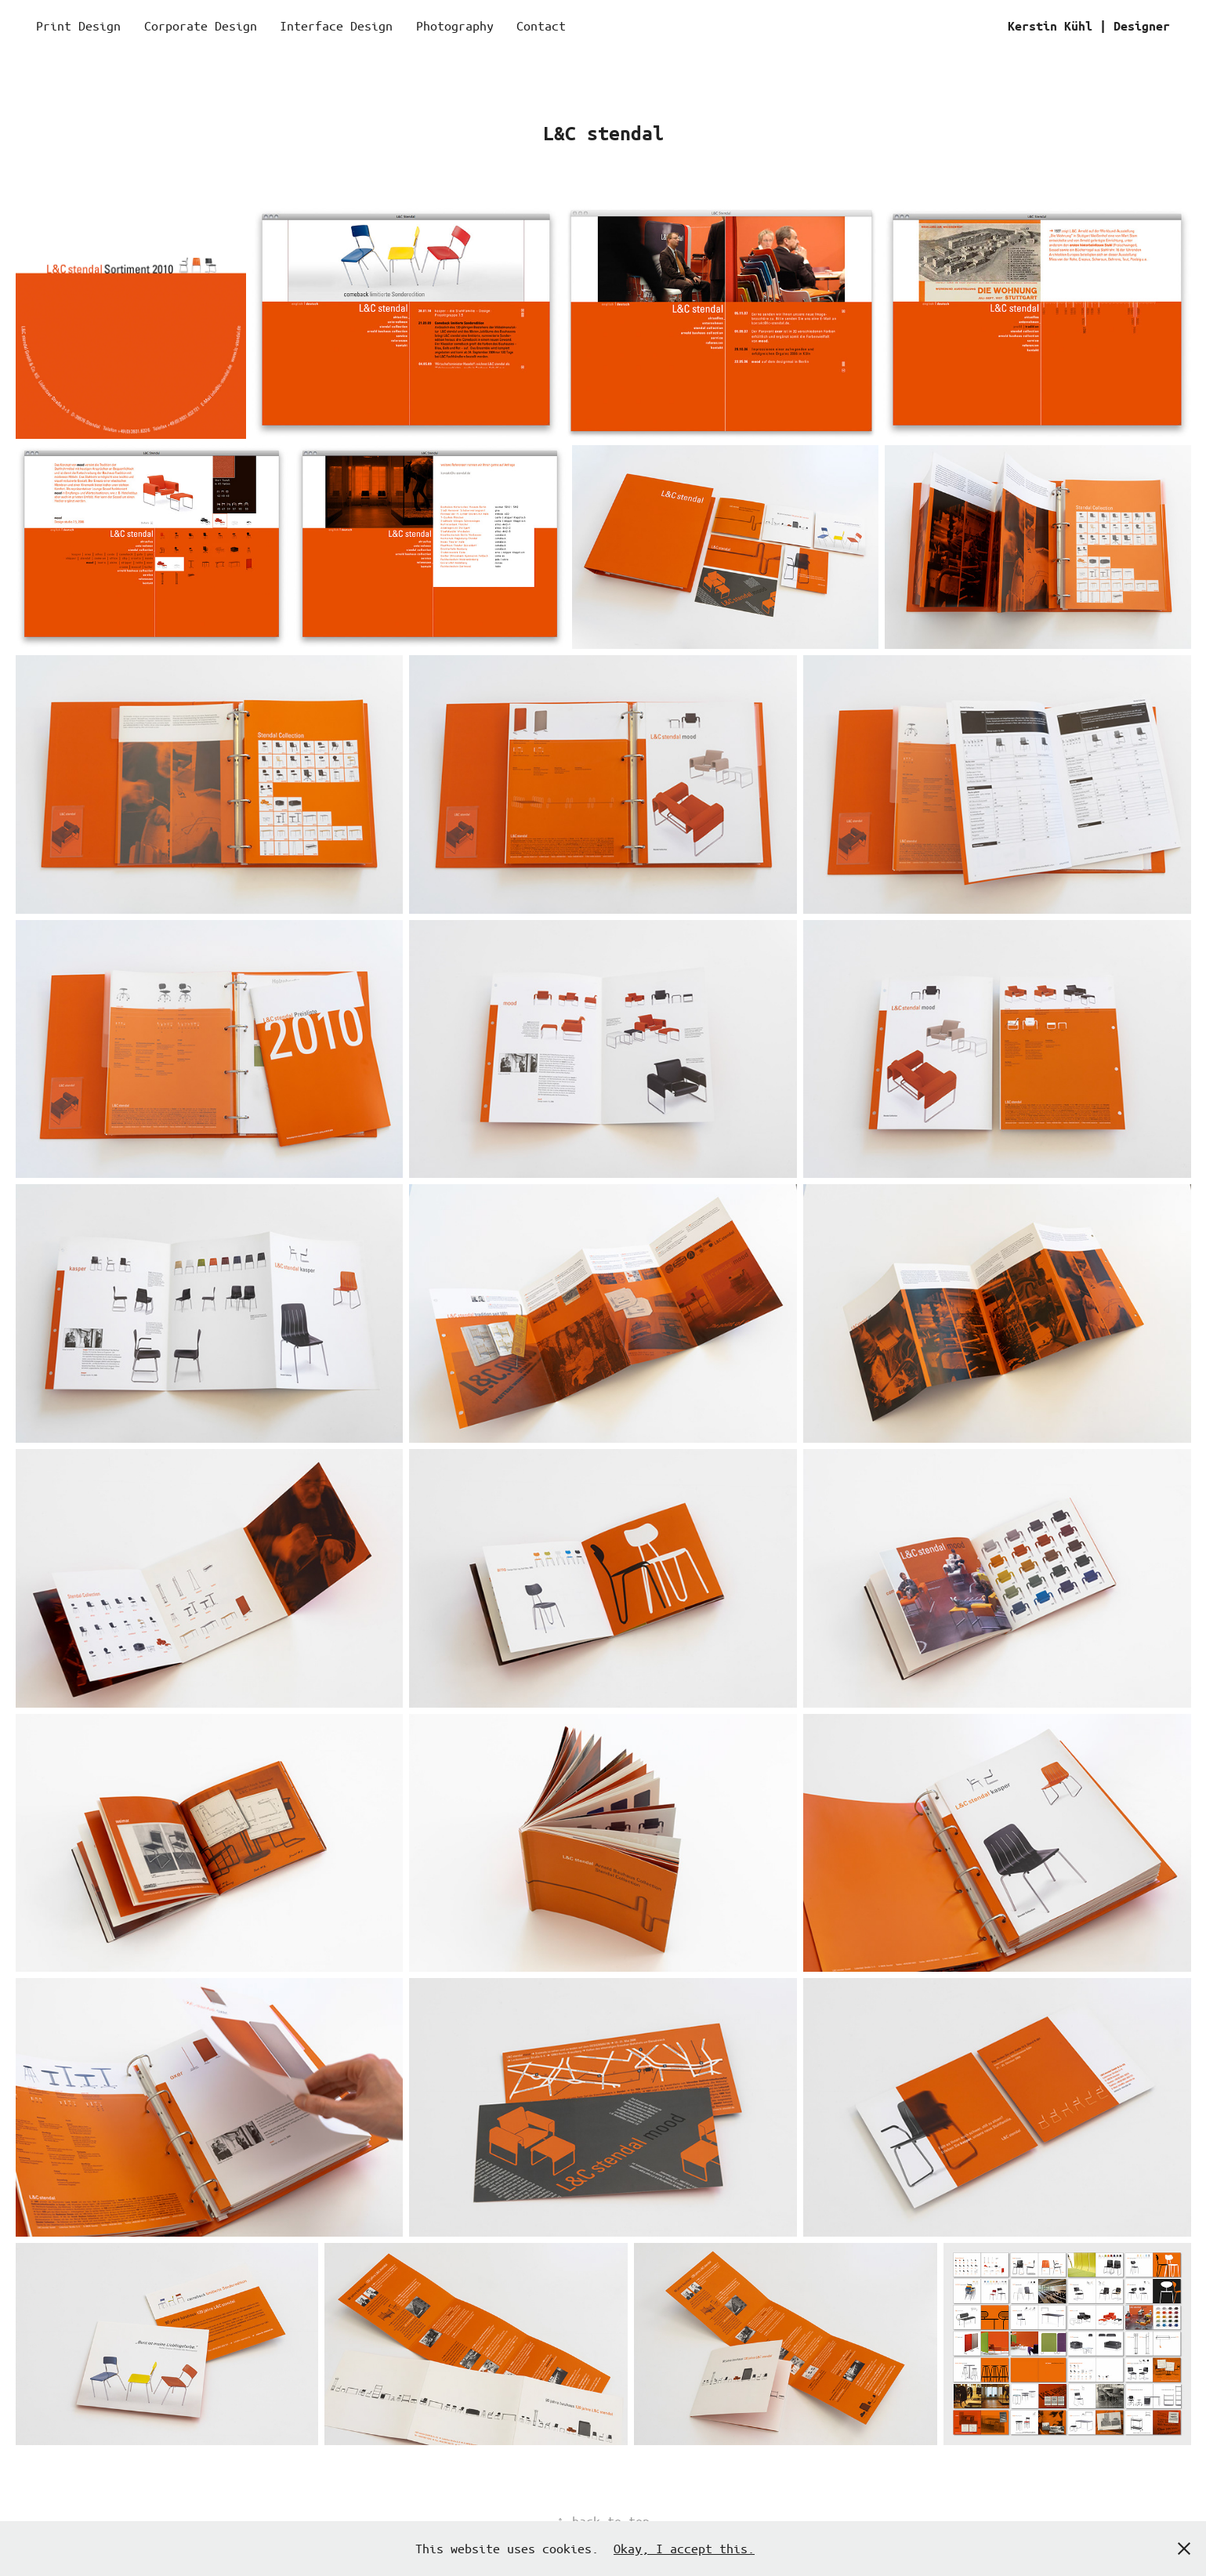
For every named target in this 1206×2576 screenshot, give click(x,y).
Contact (541, 25)
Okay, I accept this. (684, 2548)
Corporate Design (200, 25)
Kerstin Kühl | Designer (1089, 26)
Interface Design (336, 25)
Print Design (78, 25)
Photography (455, 25)
